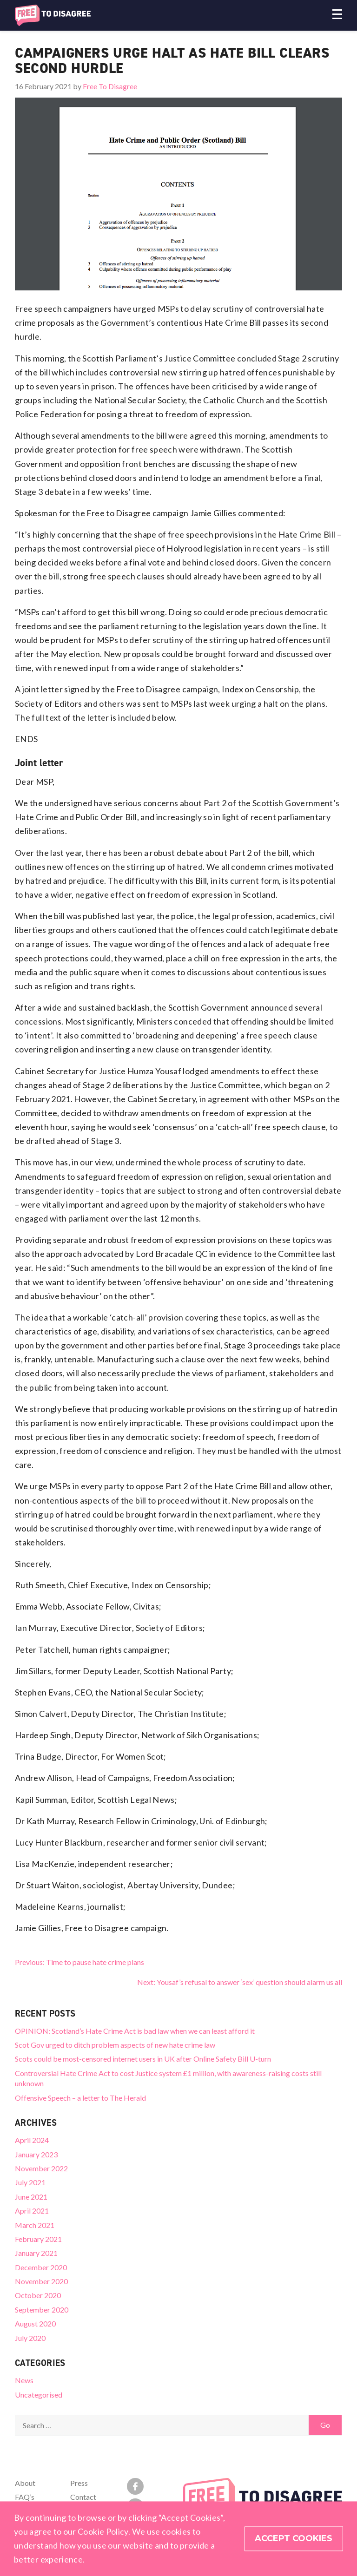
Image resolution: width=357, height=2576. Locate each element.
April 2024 (32, 2140)
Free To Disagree (110, 86)
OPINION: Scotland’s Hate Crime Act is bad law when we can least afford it (135, 2030)
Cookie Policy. (104, 2532)
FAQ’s (24, 2496)
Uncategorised (38, 2394)
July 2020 (30, 2337)
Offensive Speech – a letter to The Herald (80, 2097)
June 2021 (31, 2196)
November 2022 (41, 2168)
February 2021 (38, 2238)
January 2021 (36, 2252)
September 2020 (41, 2309)
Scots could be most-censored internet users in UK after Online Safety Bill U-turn (143, 2058)
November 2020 (41, 2281)
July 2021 (30, 2182)
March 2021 (34, 2225)
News (24, 2380)
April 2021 (32, 2210)
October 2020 (38, 2295)
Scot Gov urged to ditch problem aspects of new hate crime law (115, 2044)
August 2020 (35, 2323)
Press (79, 2482)
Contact (83, 2496)
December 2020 (41, 2267)
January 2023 (36, 2154)
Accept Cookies (293, 2539)
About (25, 2482)
